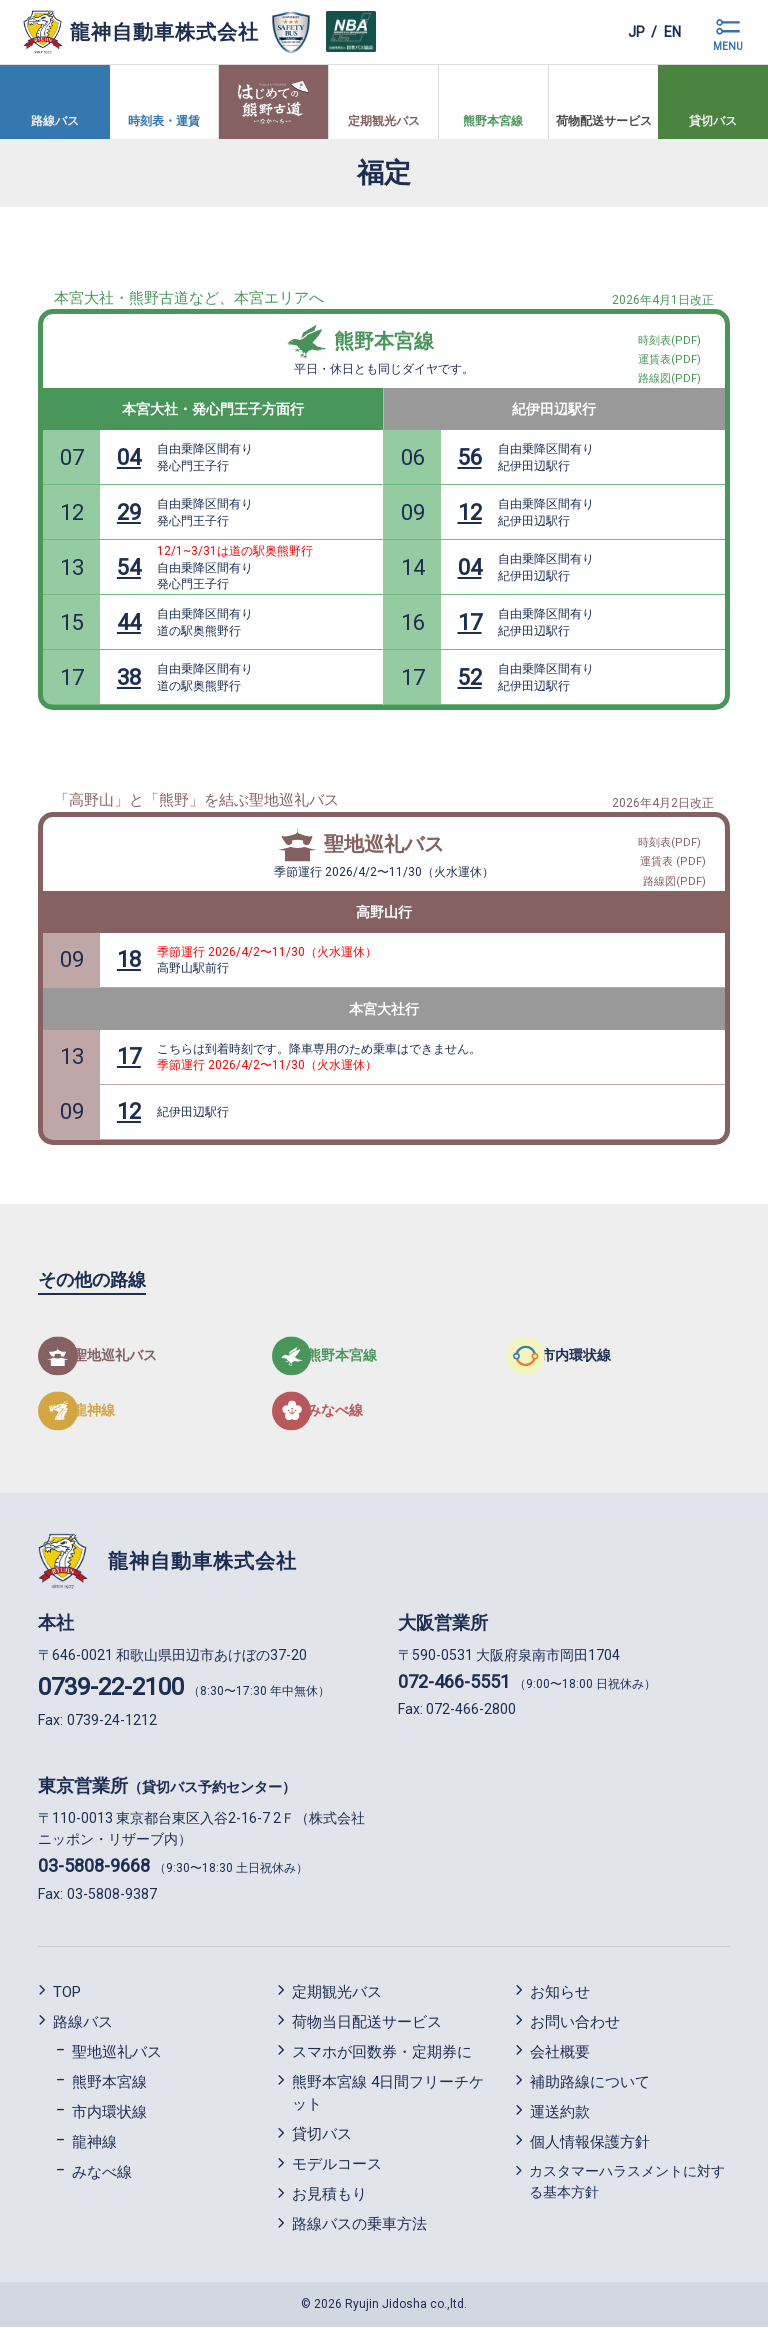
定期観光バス (337, 1998)
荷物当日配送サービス (367, 2028)
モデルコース (337, 2171)
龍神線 (94, 2148)
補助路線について (590, 2088)
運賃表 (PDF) (675, 853)
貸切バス (322, 2141)
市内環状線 (109, 2118)
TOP (67, 1998)
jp (621, 31)
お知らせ (560, 1998)
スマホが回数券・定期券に (382, 2058)
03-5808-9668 (94, 1872)
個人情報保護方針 (590, 2148)
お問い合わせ (575, 2028)
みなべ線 (102, 2178)
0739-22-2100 (111, 1693)
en (667, 31)
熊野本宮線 (384, 341)
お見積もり (329, 2201)
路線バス (83, 2028)
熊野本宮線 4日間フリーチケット (388, 2099)
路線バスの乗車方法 (359, 2231)
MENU (728, 46)
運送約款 (560, 2118)
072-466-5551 (454, 1687)
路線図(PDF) (676, 877)
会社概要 (560, 2058)
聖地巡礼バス (384, 844)
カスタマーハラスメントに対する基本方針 (627, 2187)
